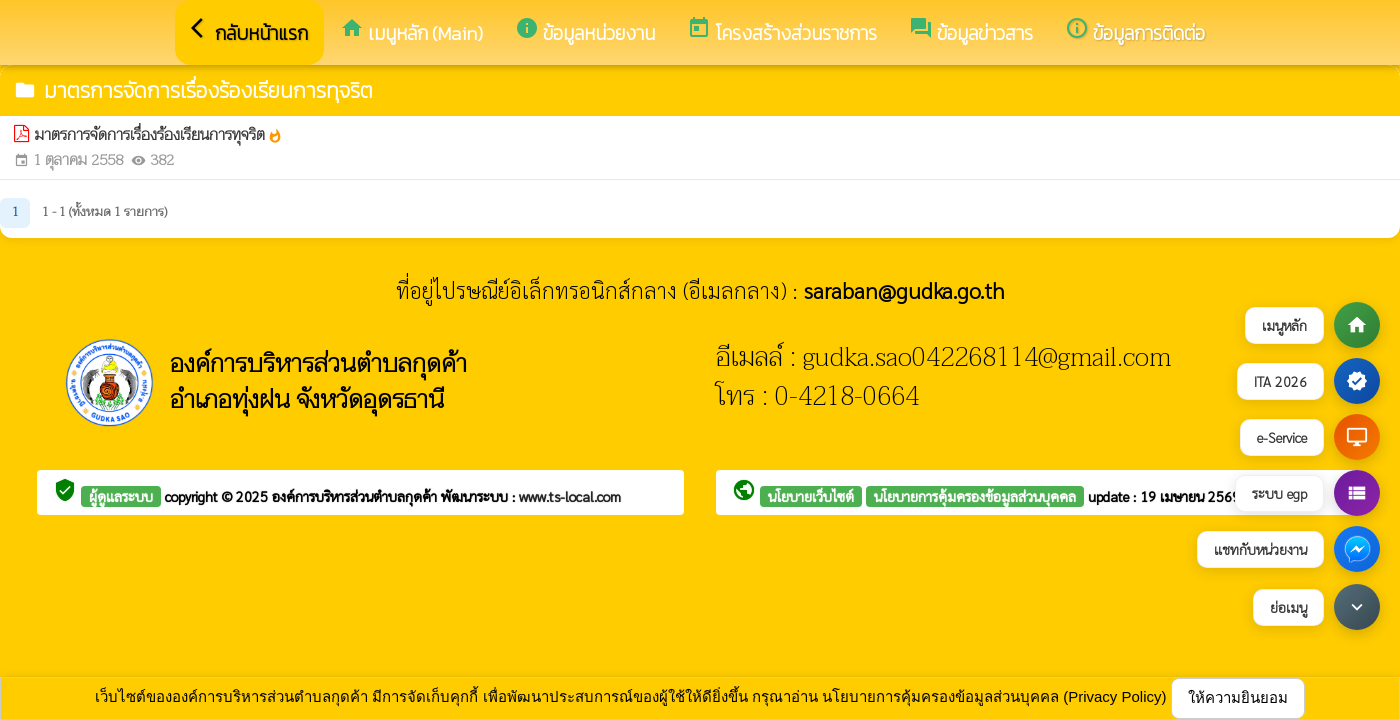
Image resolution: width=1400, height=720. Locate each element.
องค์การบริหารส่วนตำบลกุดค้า (356, 496)
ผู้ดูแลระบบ (121, 496)
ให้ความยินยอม (1238, 697)
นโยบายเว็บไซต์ (811, 496)
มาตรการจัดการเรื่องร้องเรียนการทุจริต (159, 135)
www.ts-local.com (570, 496)
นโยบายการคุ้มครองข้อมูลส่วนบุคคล (975, 496)
